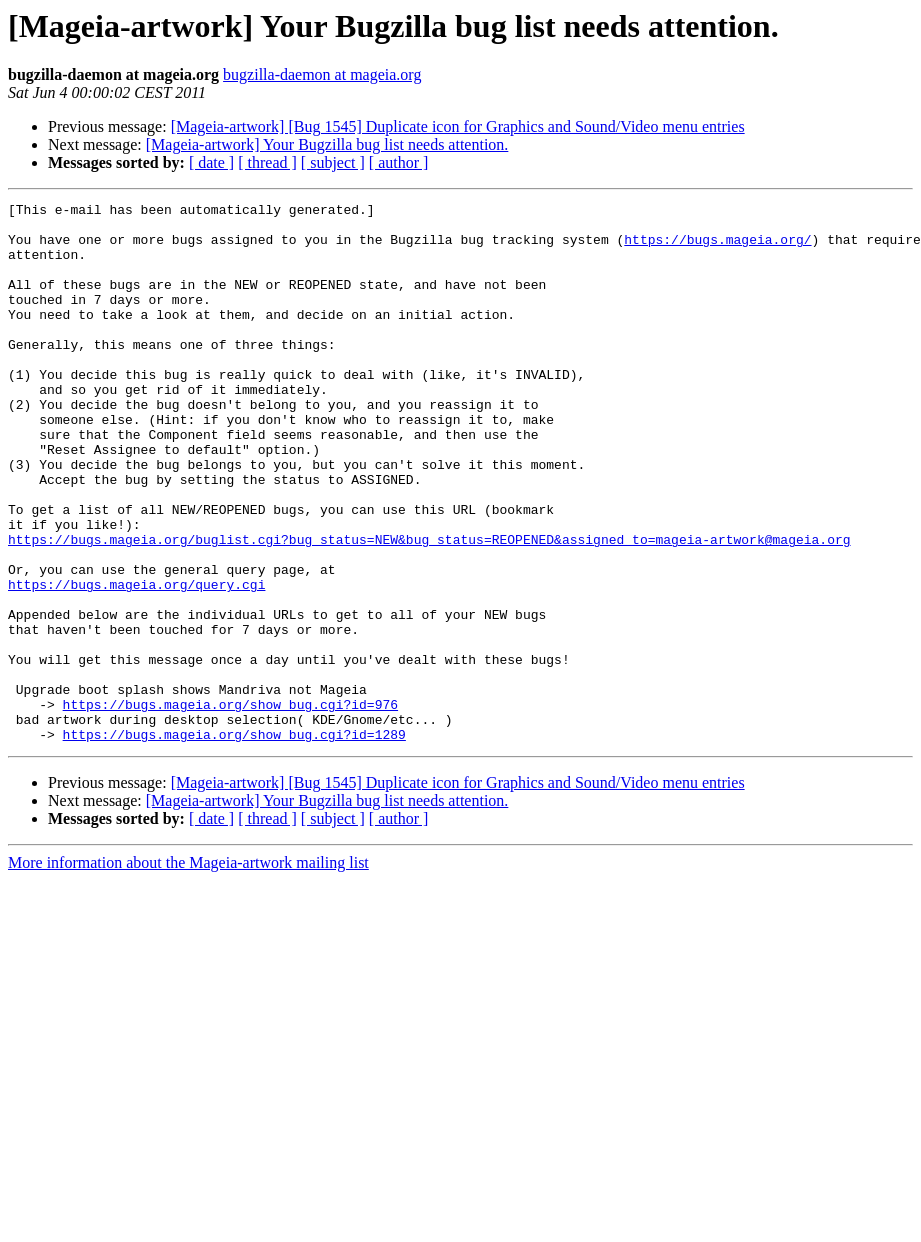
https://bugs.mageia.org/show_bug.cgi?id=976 (230, 806)
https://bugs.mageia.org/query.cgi (136, 662)
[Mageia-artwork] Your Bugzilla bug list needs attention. (327, 144)
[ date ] (211, 162)
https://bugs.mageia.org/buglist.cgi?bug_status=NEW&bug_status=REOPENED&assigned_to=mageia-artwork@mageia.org (429, 608)
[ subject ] (333, 162)
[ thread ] (267, 162)
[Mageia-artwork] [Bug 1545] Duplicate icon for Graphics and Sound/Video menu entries (458, 126)
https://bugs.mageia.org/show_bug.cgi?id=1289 (234, 842)
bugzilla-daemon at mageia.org (322, 74)
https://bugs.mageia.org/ (717, 248)
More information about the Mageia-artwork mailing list (188, 970)
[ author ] (399, 162)
